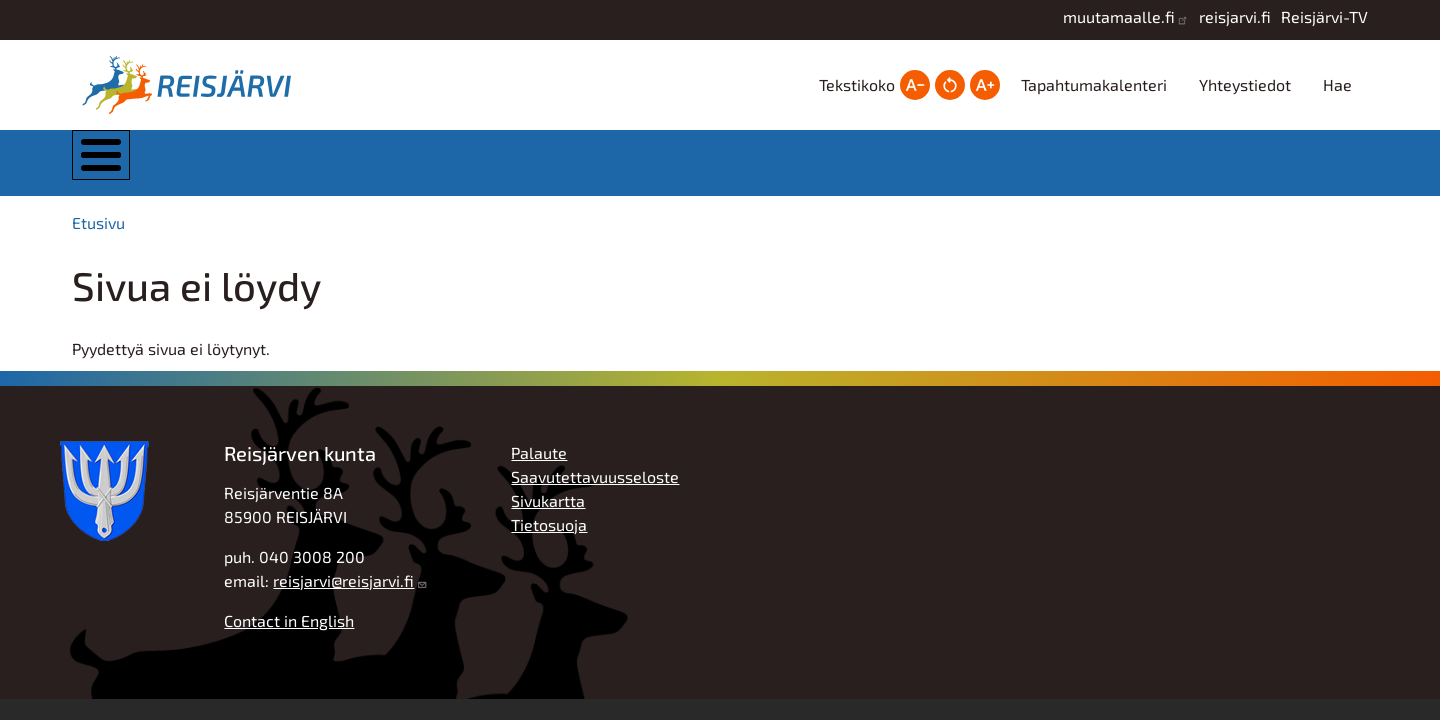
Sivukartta (548, 514)
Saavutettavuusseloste (595, 490)
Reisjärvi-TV (1324, 16)
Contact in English (289, 634)
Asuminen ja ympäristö (498, 169)
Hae (1337, 84)
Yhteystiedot (1245, 84)
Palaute (539, 466)
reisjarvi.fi (1235, 16)
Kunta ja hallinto (294, 169)
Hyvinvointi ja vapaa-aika (899, 169)
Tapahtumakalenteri (1094, 84)
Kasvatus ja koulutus (697, 169)
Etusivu (98, 236)
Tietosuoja (549, 538)
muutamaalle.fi (1119, 16)
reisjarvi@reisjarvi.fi (343, 594)
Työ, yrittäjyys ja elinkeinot (1100, 169)
